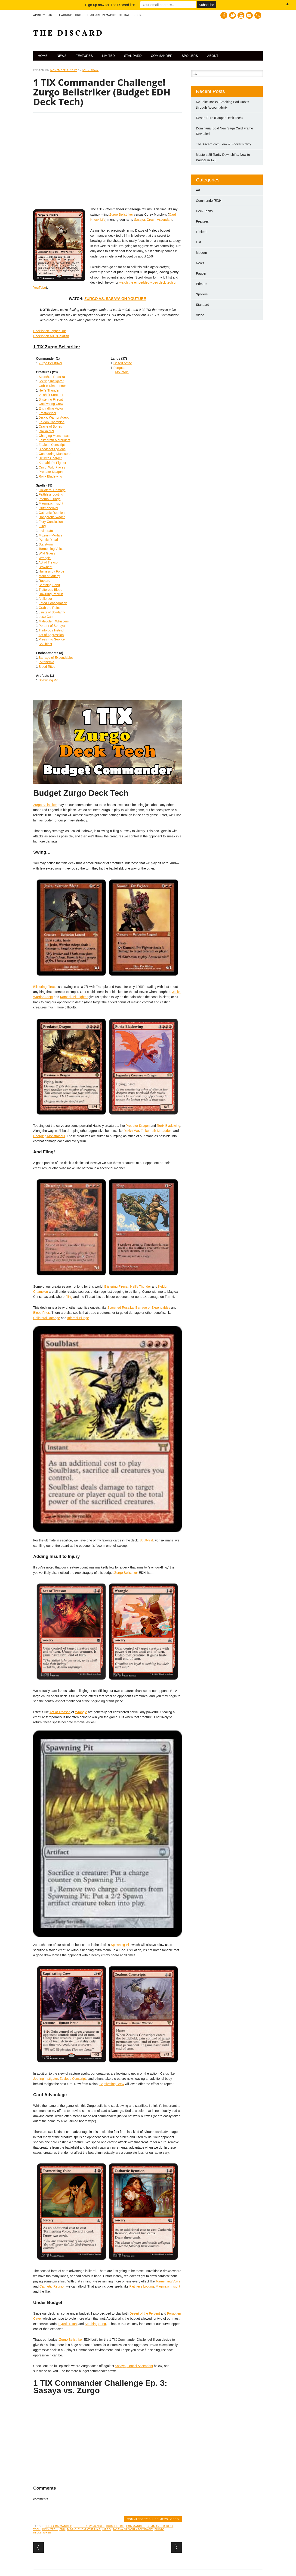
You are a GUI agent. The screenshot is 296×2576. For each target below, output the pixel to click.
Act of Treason (49, 562)
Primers (161, 2519)
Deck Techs (204, 211)
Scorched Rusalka (52, 377)
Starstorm (46, 544)
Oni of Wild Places (52, 467)
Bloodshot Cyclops (52, 449)
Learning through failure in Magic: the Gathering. (100, 15)
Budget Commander (89, 2526)
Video (174, 2519)
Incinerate (46, 531)
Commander (161, 56)
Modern (201, 252)
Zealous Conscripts (52, 445)
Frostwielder (47, 413)
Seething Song (49, 585)
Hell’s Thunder (49, 390)
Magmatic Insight (51, 503)
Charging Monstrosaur (55, 436)
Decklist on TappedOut (49, 331)
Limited (108, 56)
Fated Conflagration (53, 603)
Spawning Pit (48, 680)
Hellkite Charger (50, 458)
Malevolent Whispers (54, 621)
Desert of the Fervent (145, 2313)
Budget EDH (115, 2526)
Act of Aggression (51, 635)
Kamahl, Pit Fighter (52, 463)
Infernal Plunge (49, 499)
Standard (133, 56)
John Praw (90, 70)
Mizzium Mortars (50, 535)
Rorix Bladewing (50, 476)
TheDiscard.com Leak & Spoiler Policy (223, 144)
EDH (62, 2529)
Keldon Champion (51, 422)
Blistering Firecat (51, 399)
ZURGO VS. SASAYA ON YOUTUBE (115, 299)
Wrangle (45, 558)
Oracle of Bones (50, 426)
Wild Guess (47, 553)
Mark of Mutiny (49, 576)
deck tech (50, 2529)
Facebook (223, 15)
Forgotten (120, 368)
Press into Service (52, 639)
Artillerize (45, 598)
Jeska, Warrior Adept (53, 417)
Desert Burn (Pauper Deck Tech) (219, 118)
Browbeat (45, 567)
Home (43, 56)
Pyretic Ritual (48, 540)
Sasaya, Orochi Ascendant (153, 219)
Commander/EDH (140, 2519)
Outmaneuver (48, 508)
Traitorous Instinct (51, 630)
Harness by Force (51, 571)
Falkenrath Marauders (54, 440)
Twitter (232, 15)
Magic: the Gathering (84, 2529)
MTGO (106, 2529)
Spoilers (190, 56)
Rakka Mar (46, 431)
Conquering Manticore (55, 454)
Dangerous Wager (52, 517)
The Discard (68, 33)
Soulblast (45, 644)
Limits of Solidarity (52, 612)
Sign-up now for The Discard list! (110, 5)
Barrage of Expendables (56, 657)
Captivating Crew (51, 404)
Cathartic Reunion (52, 513)
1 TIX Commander (59, 2526)
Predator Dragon (51, 472)
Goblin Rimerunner (52, 386)
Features (84, 56)
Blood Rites (47, 666)
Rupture (44, 580)
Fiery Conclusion (51, 522)
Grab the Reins (49, 608)
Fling (42, 526)
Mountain (122, 372)
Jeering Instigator (51, 381)
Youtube (240, 15)
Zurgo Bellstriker (121, 214)
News (62, 56)
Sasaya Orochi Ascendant (133, 2529)
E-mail (250, 16)
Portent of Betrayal (52, 626)
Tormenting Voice (51, 549)
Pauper (201, 273)
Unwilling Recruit (51, 594)
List (198, 242)
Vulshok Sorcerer (51, 395)
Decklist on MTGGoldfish (51, 336)
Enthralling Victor (51, 408)
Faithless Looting (51, 494)
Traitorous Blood (50, 589)
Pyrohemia (46, 662)
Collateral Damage (52, 490)
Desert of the (123, 363)
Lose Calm (46, 617)
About (212, 56)
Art (198, 190)
